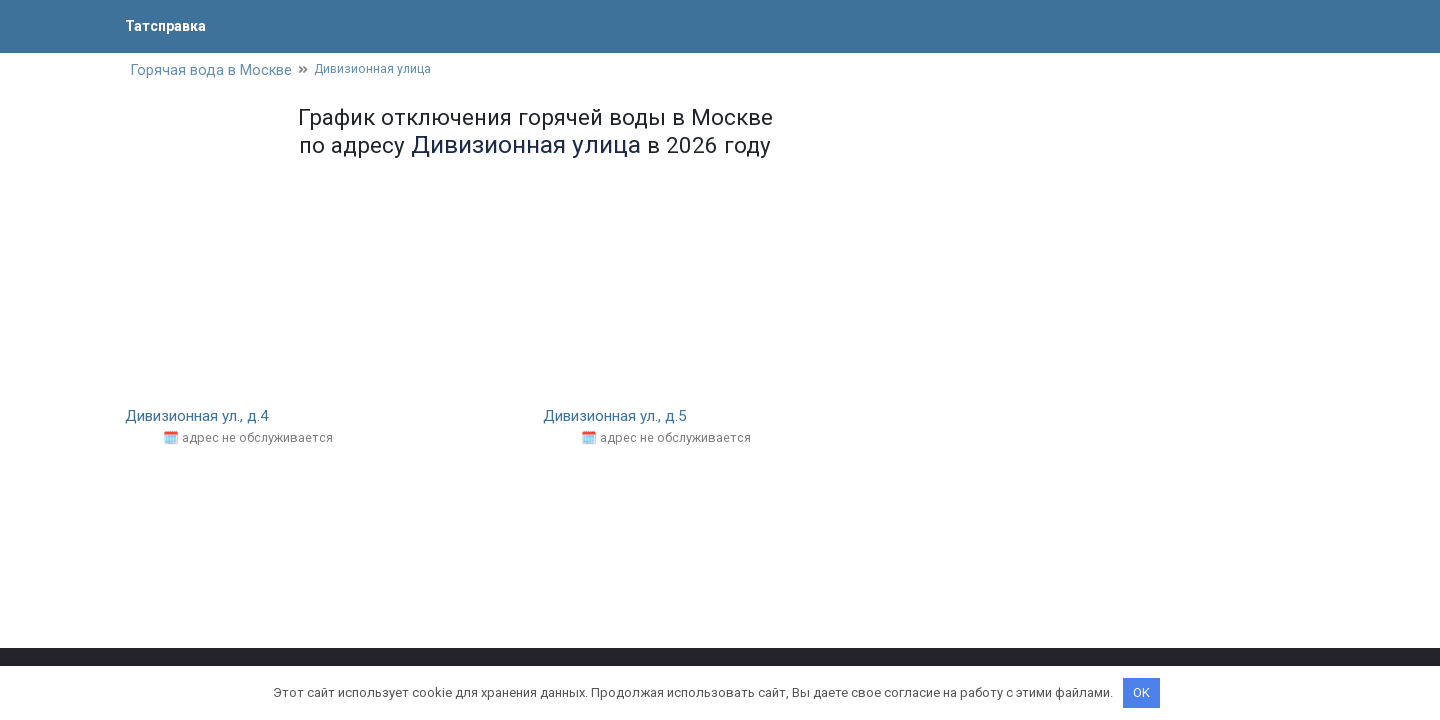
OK (1141, 692)
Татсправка (170, 25)
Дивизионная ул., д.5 (620, 417)
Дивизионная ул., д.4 (202, 417)
